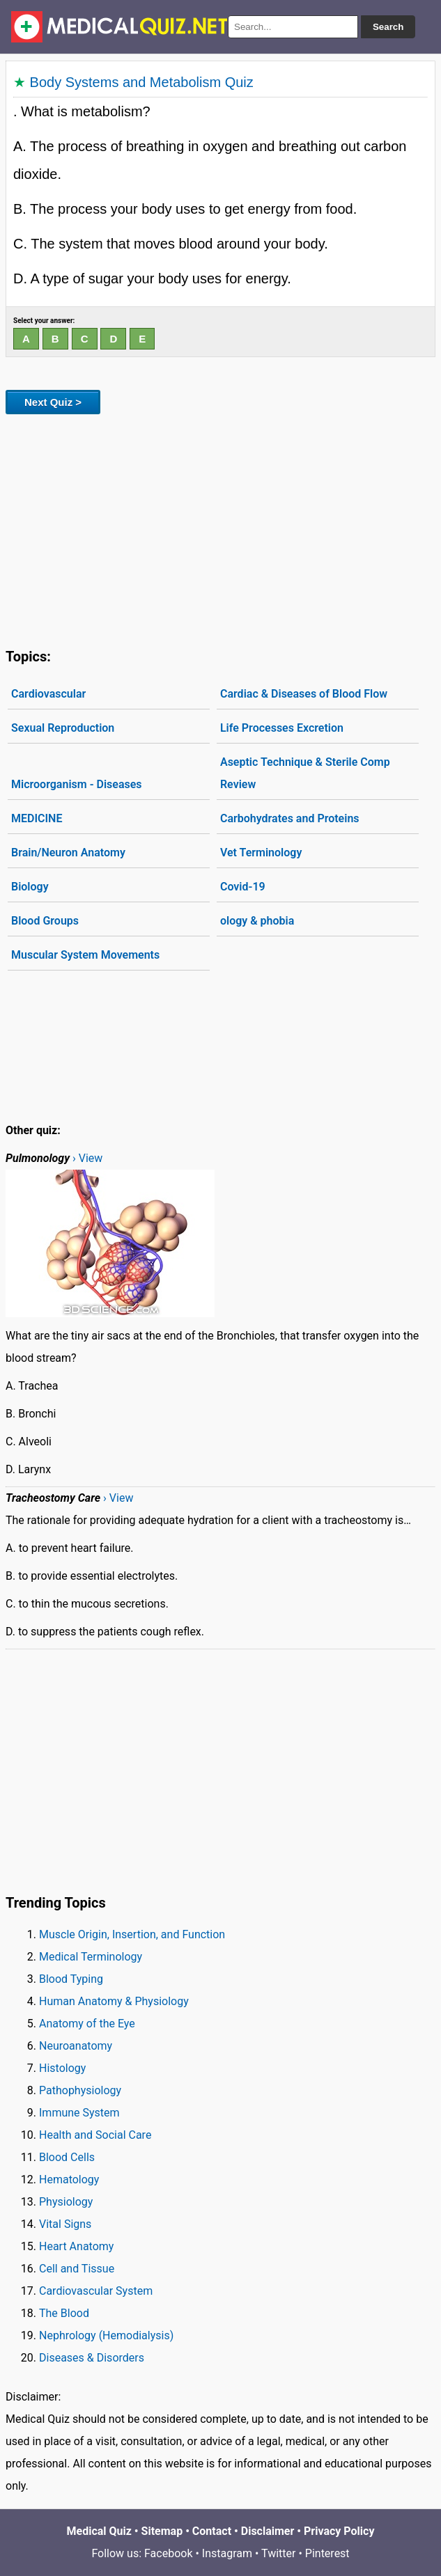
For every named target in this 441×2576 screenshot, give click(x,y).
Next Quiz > (53, 402)
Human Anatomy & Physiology (114, 2001)
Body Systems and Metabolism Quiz (142, 82)
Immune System (79, 2112)
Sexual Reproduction (62, 728)
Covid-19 (242, 886)
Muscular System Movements (85, 954)
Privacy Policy (339, 2531)
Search (388, 27)
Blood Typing (71, 1979)
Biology (30, 886)
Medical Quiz (99, 2531)
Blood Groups (45, 920)
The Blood (64, 2313)
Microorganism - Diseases (76, 784)
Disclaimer (268, 2531)
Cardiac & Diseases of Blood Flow (303, 693)
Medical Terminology (90, 1956)
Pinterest (327, 2553)
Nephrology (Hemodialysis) (106, 2335)
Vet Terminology (261, 852)
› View (87, 1158)
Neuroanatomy (75, 2045)
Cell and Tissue (76, 2268)
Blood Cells (67, 2157)
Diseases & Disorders (91, 2357)
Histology (62, 2068)
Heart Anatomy (76, 2246)
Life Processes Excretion (281, 728)
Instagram (227, 2553)
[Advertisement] (220, 528)
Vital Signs (65, 2224)
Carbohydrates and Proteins (289, 818)
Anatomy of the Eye (87, 2023)
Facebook (168, 2553)
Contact (211, 2531)
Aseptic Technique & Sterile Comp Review (305, 773)
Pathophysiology (80, 2090)
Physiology (66, 2201)
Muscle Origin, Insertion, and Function (132, 1934)
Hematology (69, 2179)
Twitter (278, 2553)
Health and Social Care (95, 2135)
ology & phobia (257, 920)
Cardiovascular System (96, 2291)
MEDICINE (36, 818)
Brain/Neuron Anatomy (68, 852)
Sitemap (162, 2531)
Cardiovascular (48, 693)
